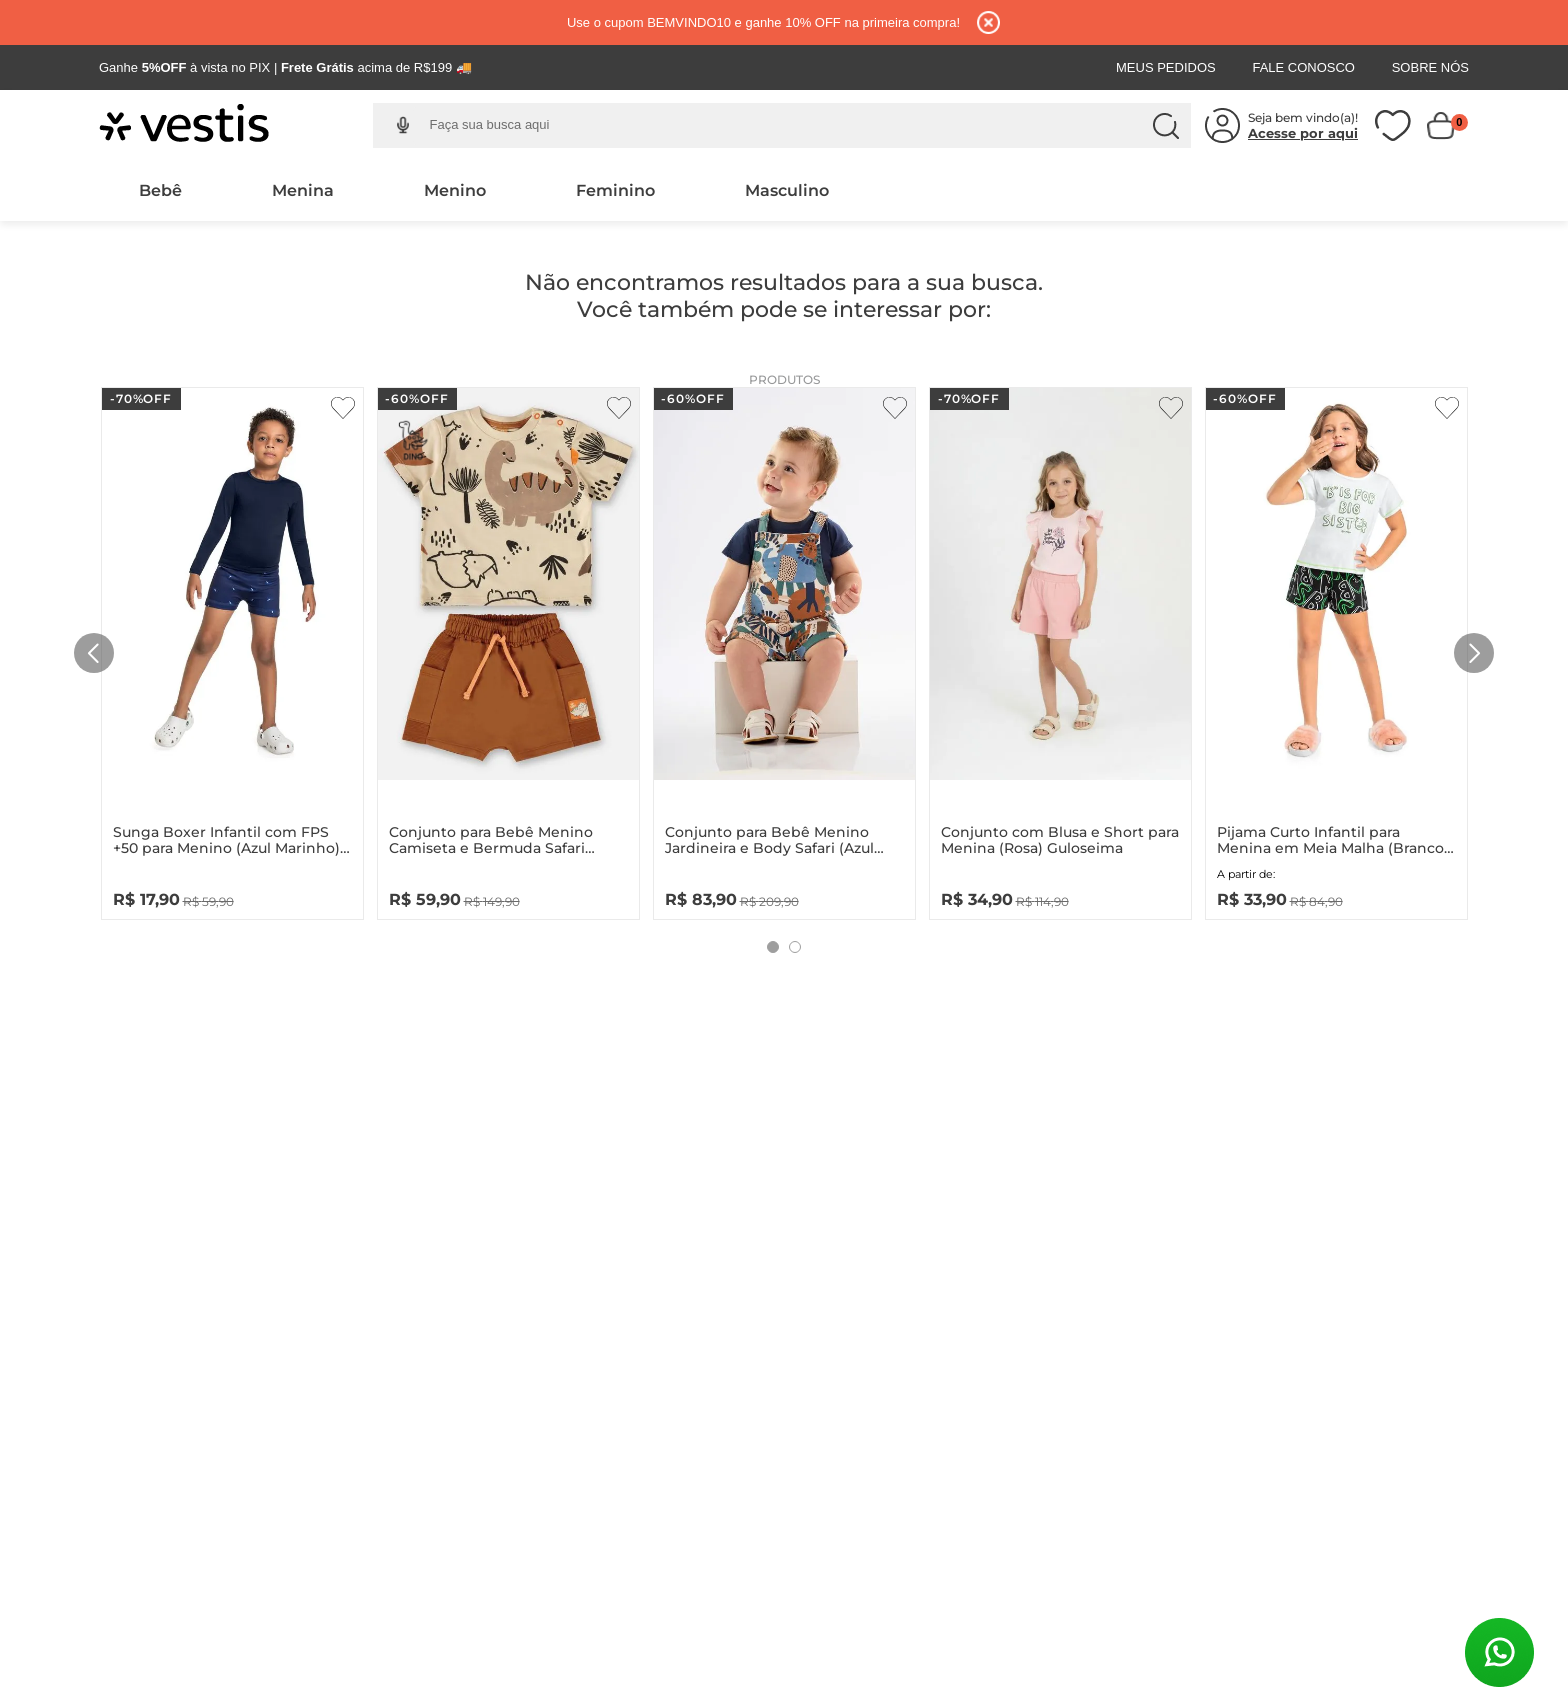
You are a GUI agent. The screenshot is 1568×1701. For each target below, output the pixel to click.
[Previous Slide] (94, 653)
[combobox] (798, 126)
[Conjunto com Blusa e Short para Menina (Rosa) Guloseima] (1060, 648)
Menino (455, 190)
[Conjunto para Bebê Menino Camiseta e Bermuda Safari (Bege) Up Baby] (508, 648)
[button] (403, 125)
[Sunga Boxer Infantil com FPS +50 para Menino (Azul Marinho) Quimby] (232, 648)
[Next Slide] (1474, 653)
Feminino (615, 190)
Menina (303, 190)
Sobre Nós (1430, 67)
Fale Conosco (1303, 67)
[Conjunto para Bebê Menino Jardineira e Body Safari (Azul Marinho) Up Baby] (784, 648)
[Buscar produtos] (1166, 126)
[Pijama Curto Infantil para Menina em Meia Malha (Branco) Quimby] (1336, 648)
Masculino (787, 190)
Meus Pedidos (1166, 67)
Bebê (160, 190)
